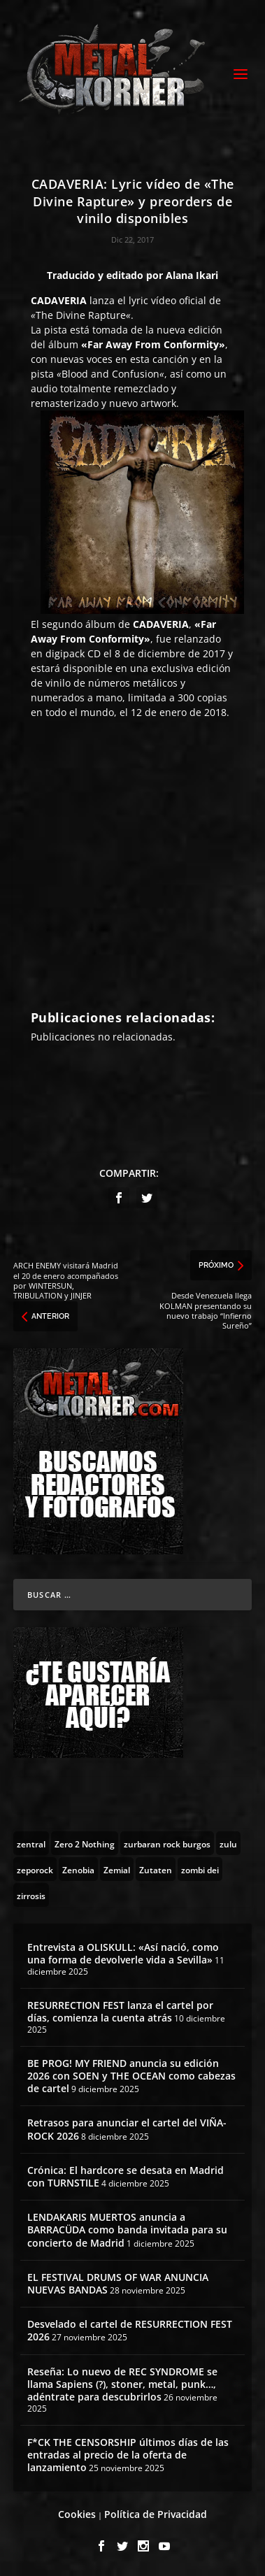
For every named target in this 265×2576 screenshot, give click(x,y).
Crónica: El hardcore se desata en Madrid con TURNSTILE (125, 2176)
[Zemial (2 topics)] (117, 1869)
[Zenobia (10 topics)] (78, 1869)
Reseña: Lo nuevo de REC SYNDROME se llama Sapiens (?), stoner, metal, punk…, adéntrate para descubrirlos (122, 2384)
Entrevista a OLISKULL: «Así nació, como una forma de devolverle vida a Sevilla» (123, 1953)
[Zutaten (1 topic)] (156, 1869)
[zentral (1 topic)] (31, 1843)
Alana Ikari (192, 275)
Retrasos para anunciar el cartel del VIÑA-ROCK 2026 (127, 2129)
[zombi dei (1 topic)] (200, 1869)
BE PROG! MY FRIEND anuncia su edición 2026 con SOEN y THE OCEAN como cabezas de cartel (131, 2075)
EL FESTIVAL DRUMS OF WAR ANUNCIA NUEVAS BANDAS (117, 2283)
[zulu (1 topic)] (228, 1843)
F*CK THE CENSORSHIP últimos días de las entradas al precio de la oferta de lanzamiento (128, 2454)
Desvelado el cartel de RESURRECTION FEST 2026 (129, 2330)
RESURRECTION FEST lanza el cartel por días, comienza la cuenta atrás (120, 2011)
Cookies (77, 2514)
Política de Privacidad (155, 2514)
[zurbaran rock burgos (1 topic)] (167, 1843)
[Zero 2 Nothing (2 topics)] (84, 1843)
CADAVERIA (59, 300)
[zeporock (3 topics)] (35, 1869)
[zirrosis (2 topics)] (31, 1895)
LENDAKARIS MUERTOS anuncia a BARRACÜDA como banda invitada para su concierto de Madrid (127, 2229)
